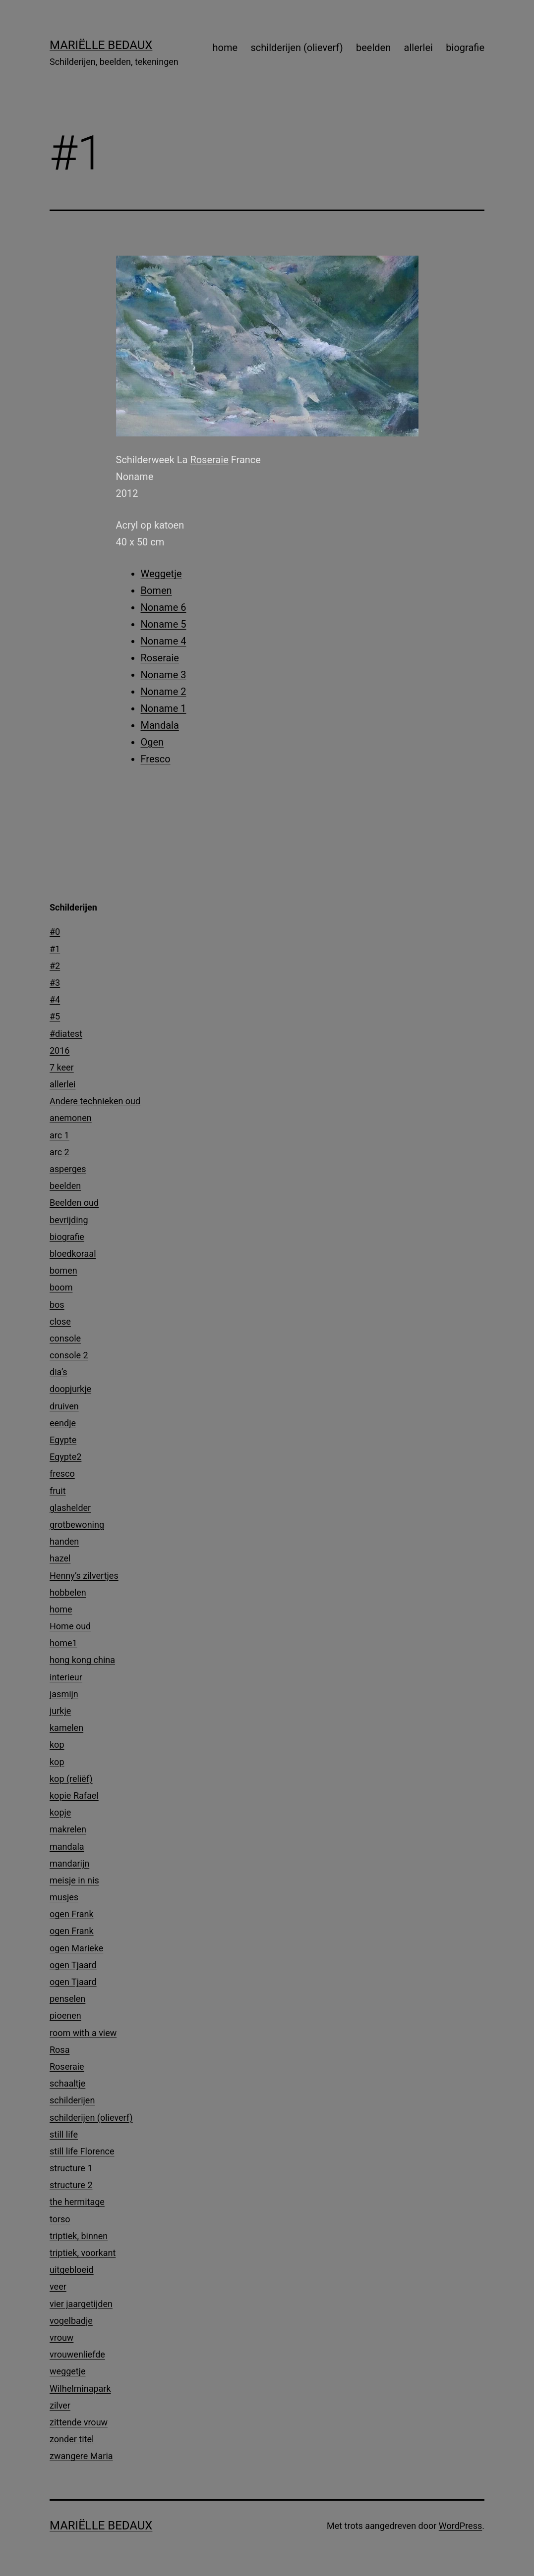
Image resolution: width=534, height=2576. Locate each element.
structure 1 (71, 2168)
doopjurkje (70, 1389)
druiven (64, 1406)
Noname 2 (163, 692)
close (60, 1321)
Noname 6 (163, 607)
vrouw (61, 2337)
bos (57, 1304)
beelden (373, 48)
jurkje (60, 1711)
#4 (55, 999)
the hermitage (77, 2202)
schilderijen (72, 2100)
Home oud (70, 1626)
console (65, 1338)
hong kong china (82, 1660)
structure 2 (71, 2185)
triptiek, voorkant (83, 2253)
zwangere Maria (81, 2456)
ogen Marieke (76, 1948)
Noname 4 (163, 641)
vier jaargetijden (81, 2304)
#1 (55, 949)
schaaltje (67, 2083)
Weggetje (161, 574)
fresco (62, 1473)
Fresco (156, 759)
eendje (63, 1423)
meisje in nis (74, 1880)
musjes (64, 1897)
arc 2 (59, 1152)
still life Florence (82, 2151)
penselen (67, 1998)
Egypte (63, 1440)
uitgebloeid (72, 2269)
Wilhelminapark (80, 2388)
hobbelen (68, 1592)
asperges (68, 1169)
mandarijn (69, 1863)
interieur (66, 1677)
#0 (55, 931)
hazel (60, 1558)
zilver (60, 2405)
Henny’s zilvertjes (84, 1575)
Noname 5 (163, 624)
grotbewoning (77, 1524)
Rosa (59, 2049)
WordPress (460, 2526)
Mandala (160, 725)
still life (64, 2134)
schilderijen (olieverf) (297, 48)
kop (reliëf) (71, 1778)
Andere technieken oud (95, 1101)
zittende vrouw (79, 2422)
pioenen (65, 2015)
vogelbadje (71, 2320)
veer (58, 2286)
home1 (63, 1643)
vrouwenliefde (77, 2354)
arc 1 (59, 1135)
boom (61, 1287)
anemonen (71, 1118)
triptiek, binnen (79, 2236)
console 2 (69, 1355)
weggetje (68, 2371)
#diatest (66, 1033)
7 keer (62, 1067)
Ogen (152, 742)
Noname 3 (163, 675)
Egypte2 (65, 1456)
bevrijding (69, 1220)
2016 (59, 1050)
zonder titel (72, 2439)
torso (60, 2219)
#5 (55, 1016)
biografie (465, 48)
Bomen (156, 590)
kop (57, 1744)
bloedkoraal (73, 1253)
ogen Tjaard (73, 1965)
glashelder (70, 1508)
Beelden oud (74, 1202)
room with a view (83, 2033)
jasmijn (64, 1694)
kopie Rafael (74, 1795)
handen (64, 1541)
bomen (63, 1270)
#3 (55, 982)
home (225, 48)
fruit (58, 1491)
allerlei (418, 48)
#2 (55, 966)
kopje (60, 1812)
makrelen (68, 1829)
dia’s (58, 1372)
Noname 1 (163, 708)
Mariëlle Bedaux (101, 45)
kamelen (66, 1727)
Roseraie (209, 460)
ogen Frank (72, 1914)
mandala (67, 1846)
